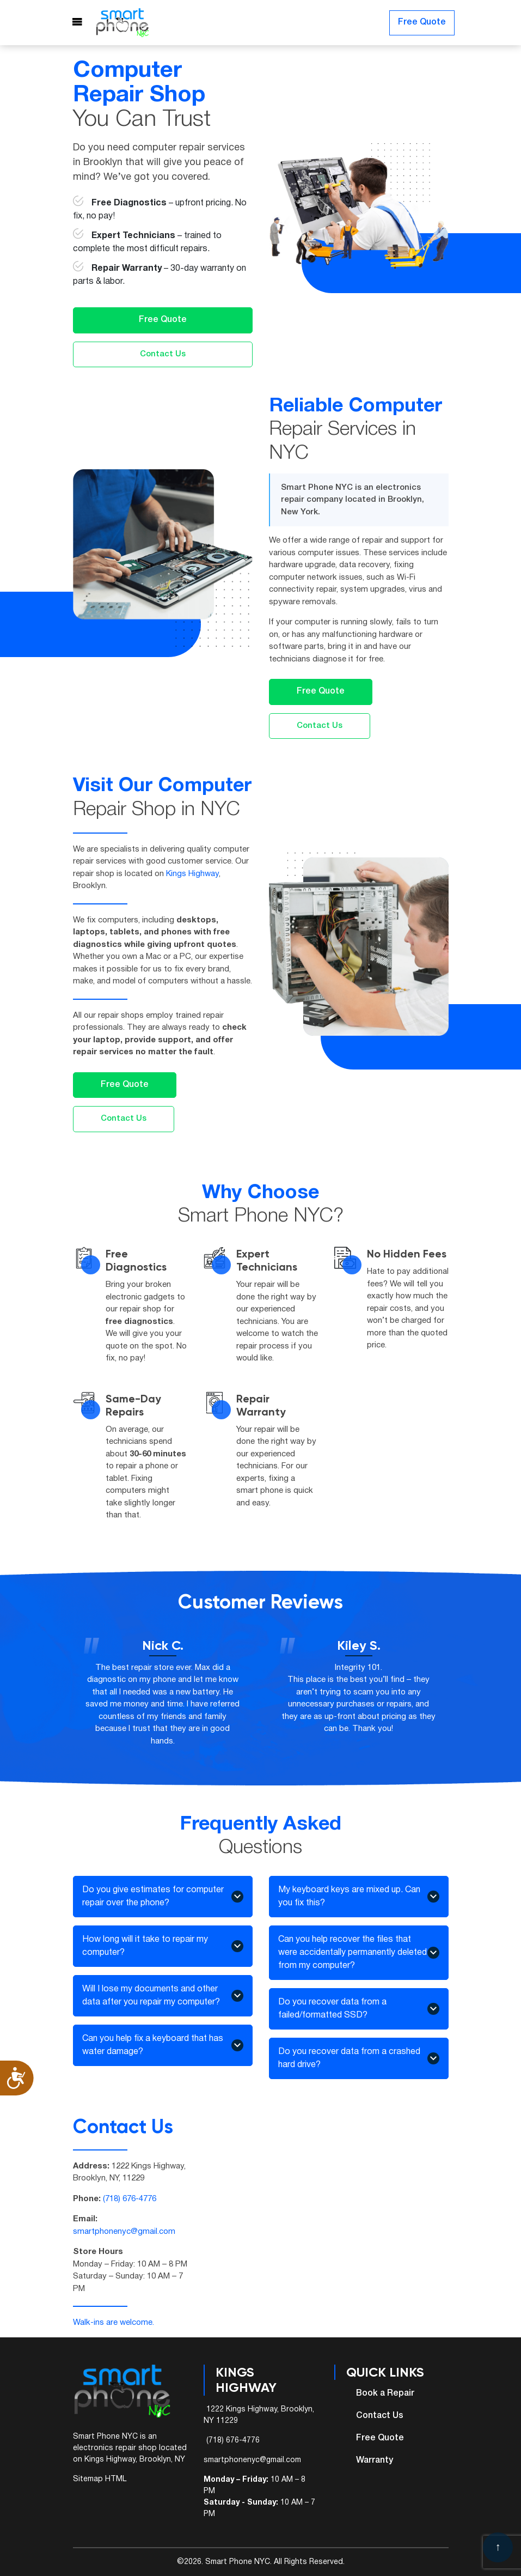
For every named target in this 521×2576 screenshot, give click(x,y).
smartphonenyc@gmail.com (124, 2231)
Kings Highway (192, 874)
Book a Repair (385, 2393)
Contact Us (163, 354)
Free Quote (422, 23)
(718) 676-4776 (129, 2199)
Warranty (374, 2460)
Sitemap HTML (99, 2479)
